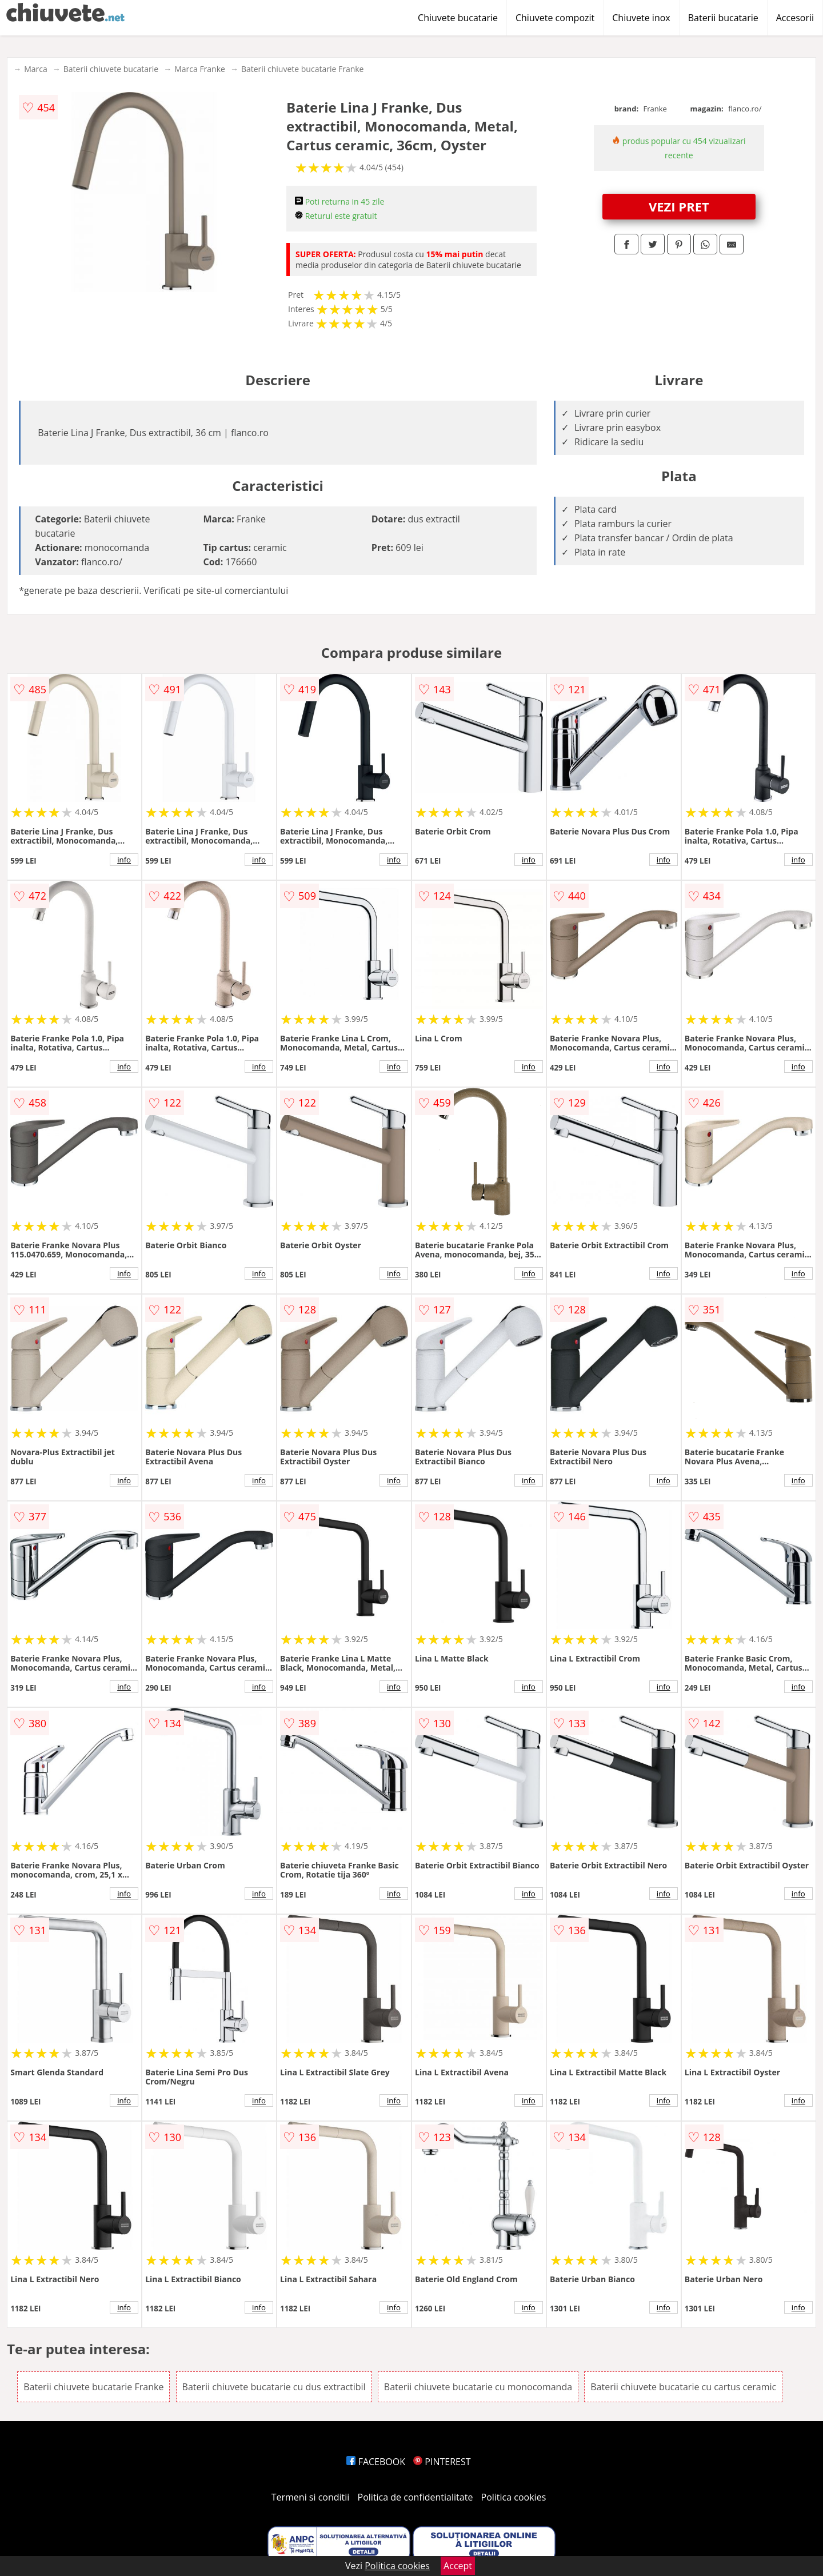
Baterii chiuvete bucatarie (110, 68)
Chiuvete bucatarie (458, 17)
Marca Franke (199, 68)
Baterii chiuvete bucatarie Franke (302, 68)
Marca (35, 68)
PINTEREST (441, 2461)
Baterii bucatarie (723, 17)
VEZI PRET (679, 206)
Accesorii (795, 17)
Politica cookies (513, 2497)
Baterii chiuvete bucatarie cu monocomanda (478, 2387)
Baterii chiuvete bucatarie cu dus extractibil (274, 2387)
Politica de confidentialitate (415, 2497)
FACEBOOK (375, 2461)
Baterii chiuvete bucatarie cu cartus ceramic (683, 2387)
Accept (458, 2565)
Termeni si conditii (310, 2497)
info (124, 859)
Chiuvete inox (641, 17)
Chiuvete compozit (555, 17)
